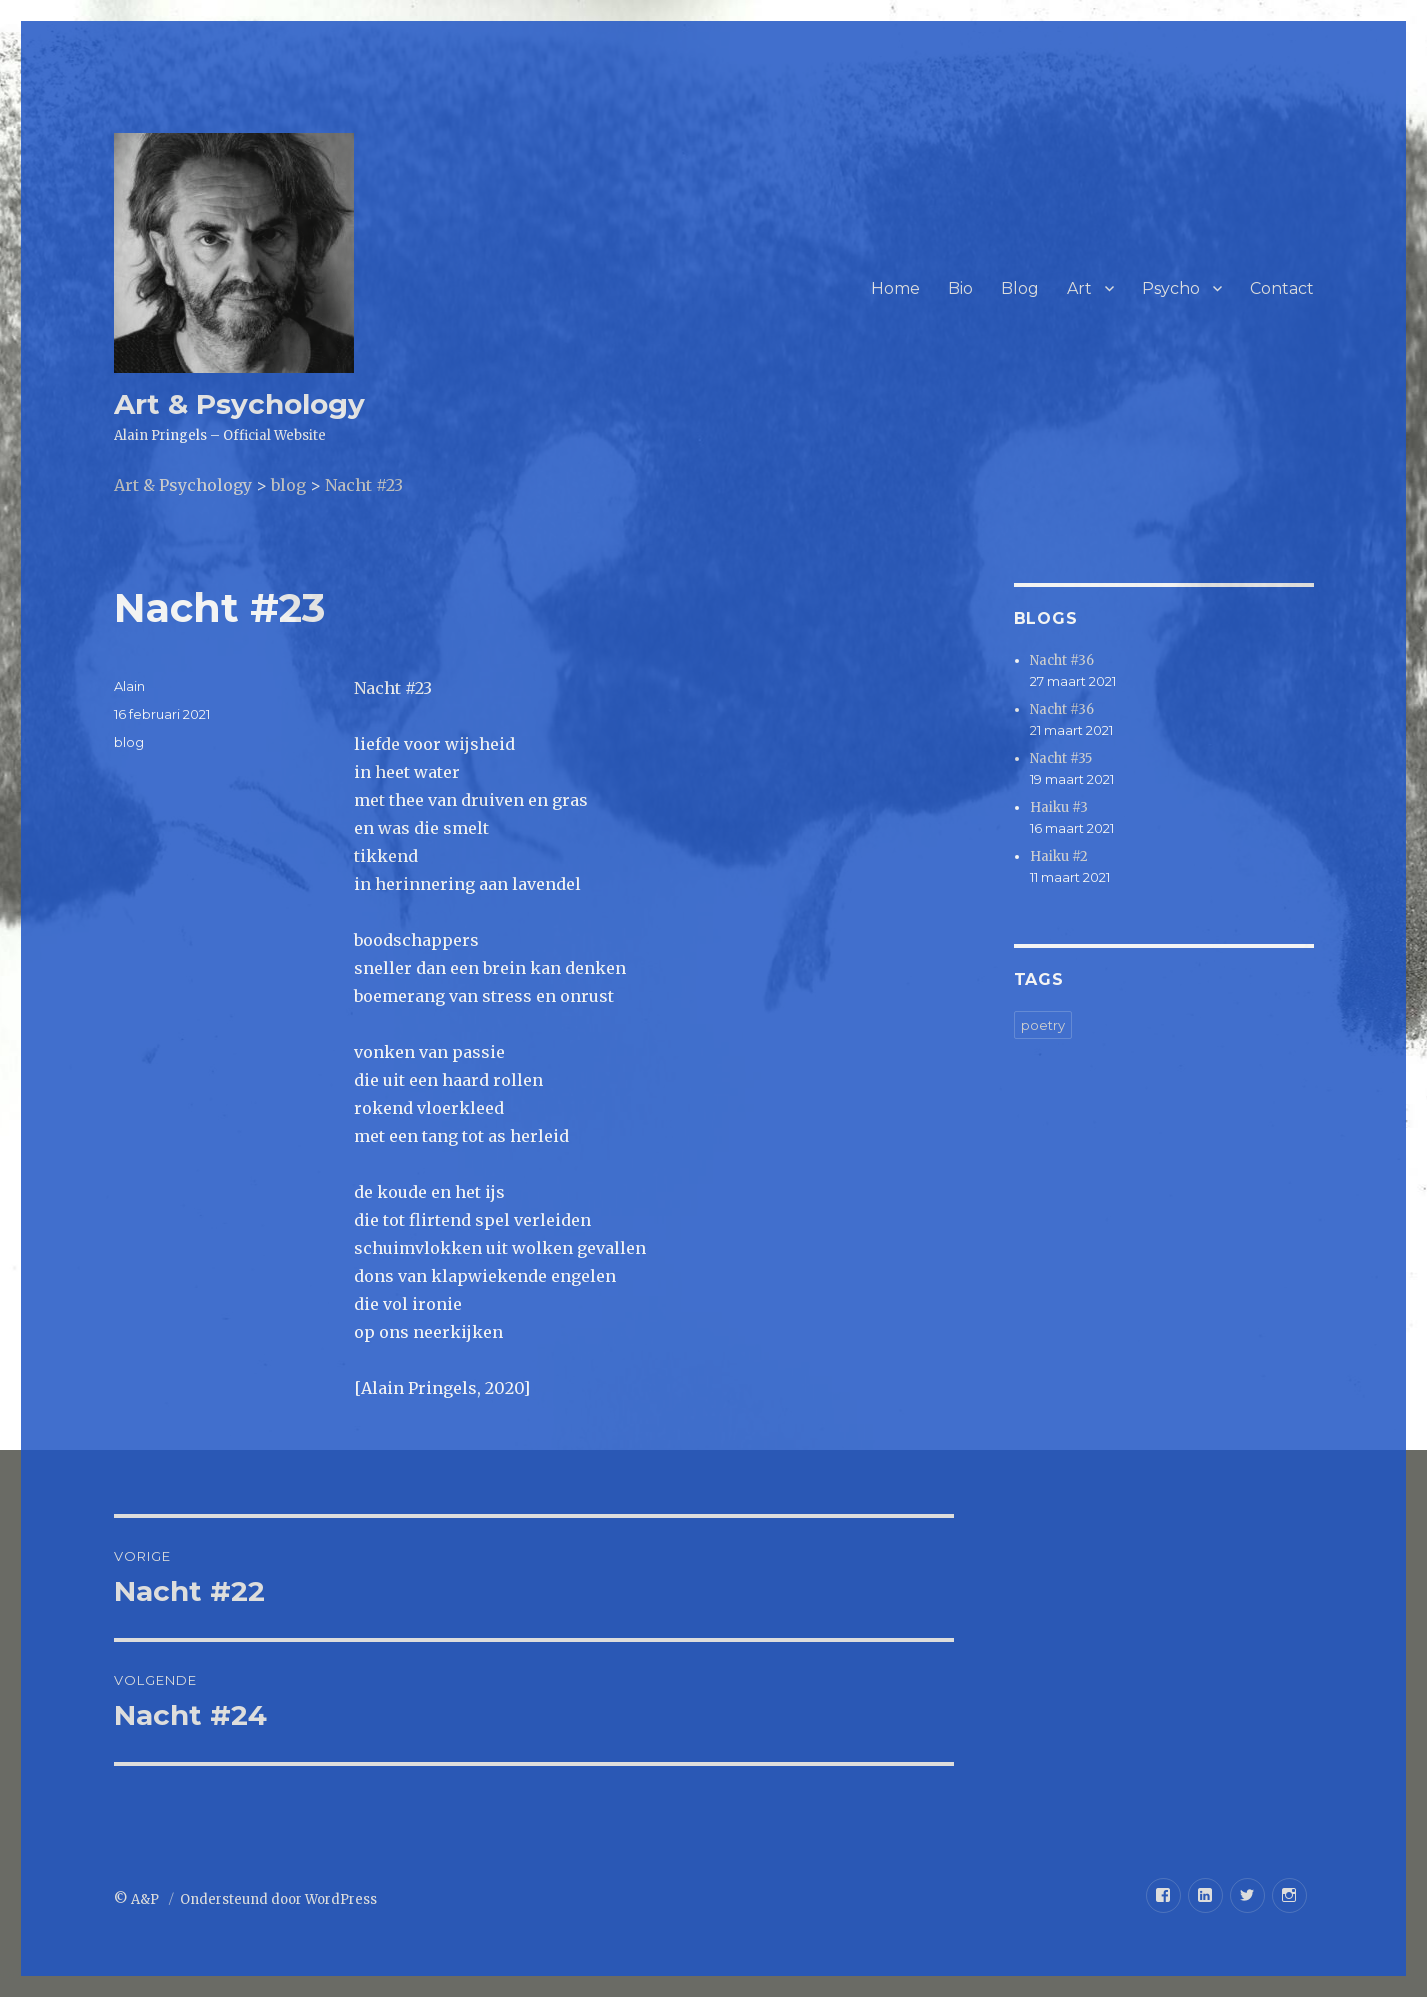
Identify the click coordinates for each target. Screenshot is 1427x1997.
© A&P (138, 1899)
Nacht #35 (1061, 758)
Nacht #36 (1062, 660)
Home (895, 288)
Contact (1282, 288)
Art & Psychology (239, 404)
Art (1079, 288)
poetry (1043, 1025)
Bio (960, 288)
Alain (129, 686)
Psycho (1171, 288)
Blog (1020, 288)
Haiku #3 (1059, 807)
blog (129, 742)
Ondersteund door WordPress (278, 1899)
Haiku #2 (1059, 856)
